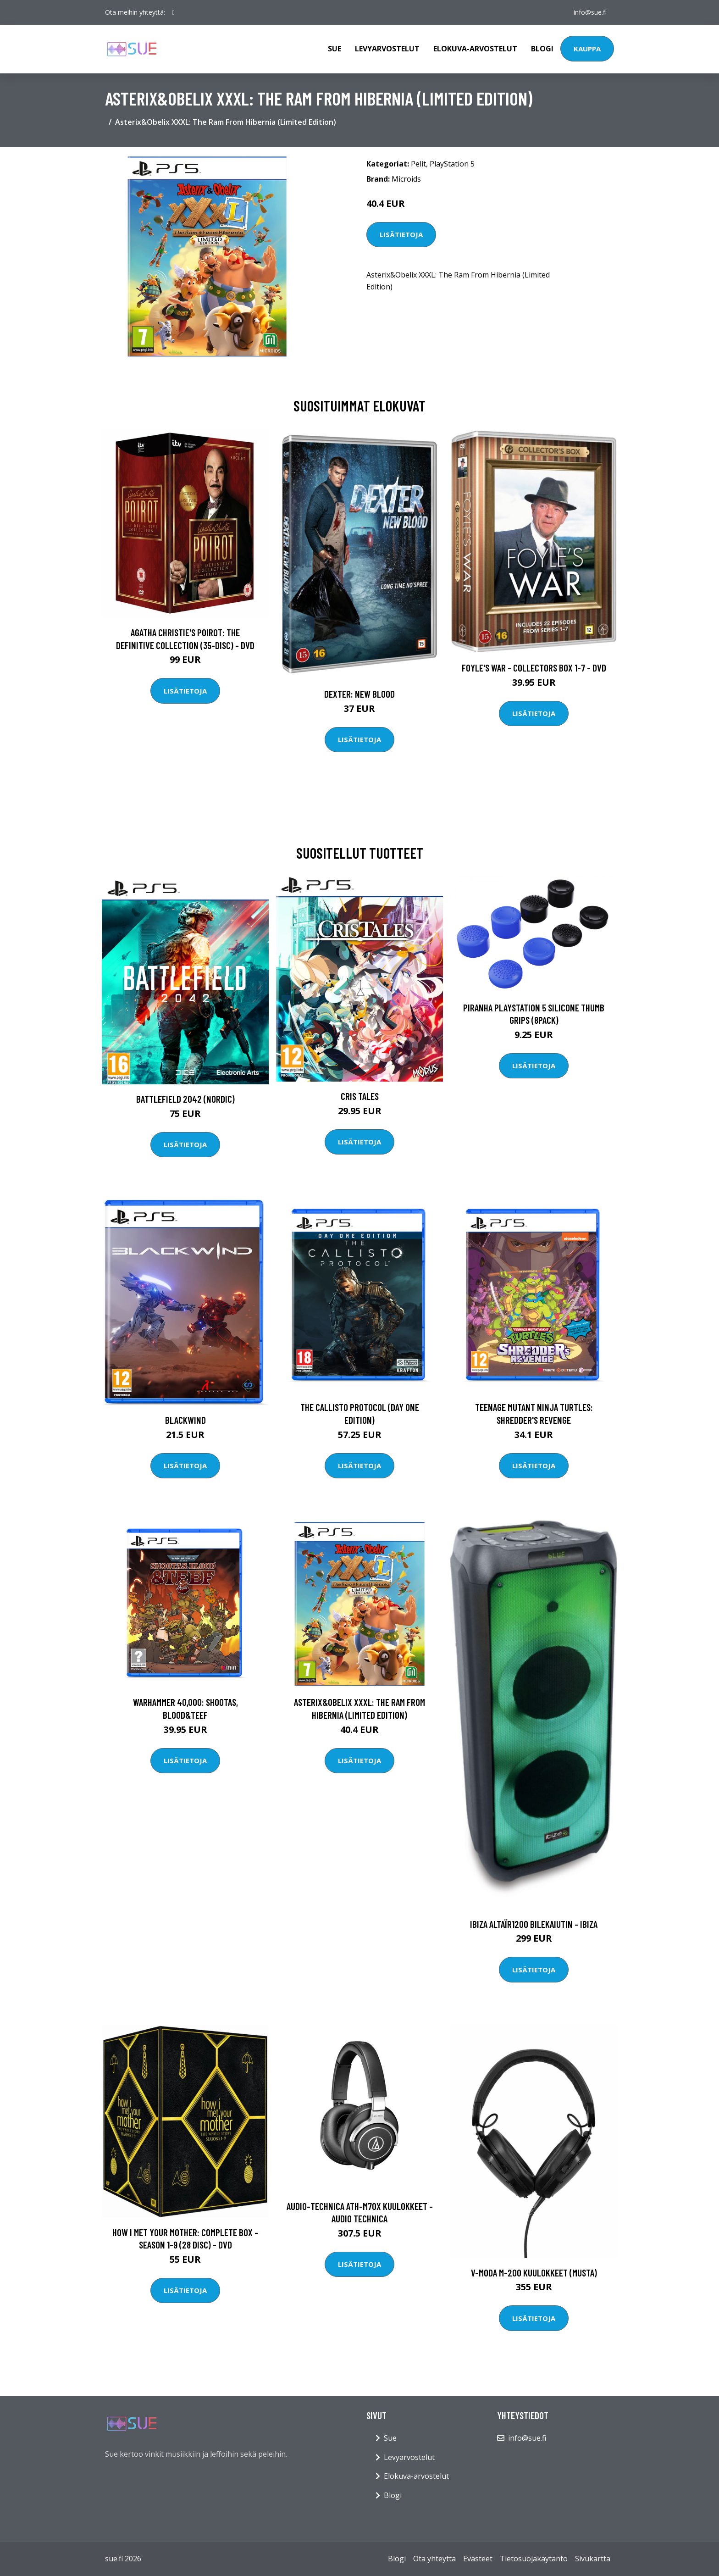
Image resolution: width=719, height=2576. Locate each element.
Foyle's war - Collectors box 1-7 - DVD (534, 667)
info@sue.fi (590, 12)
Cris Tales (360, 1096)
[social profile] (173, 12)
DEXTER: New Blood (359, 694)
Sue (334, 49)
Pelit (418, 164)
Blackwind (185, 1420)
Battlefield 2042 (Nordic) (185, 1099)
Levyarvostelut (387, 49)
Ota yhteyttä (434, 2559)
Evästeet (477, 2559)
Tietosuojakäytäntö (534, 2559)
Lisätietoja (401, 234)
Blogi (542, 49)
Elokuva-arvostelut (475, 49)
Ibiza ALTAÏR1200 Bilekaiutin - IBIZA (533, 1924)
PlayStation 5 (452, 164)
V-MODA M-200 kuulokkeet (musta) (534, 2272)
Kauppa (587, 48)
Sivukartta (592, 2559)
